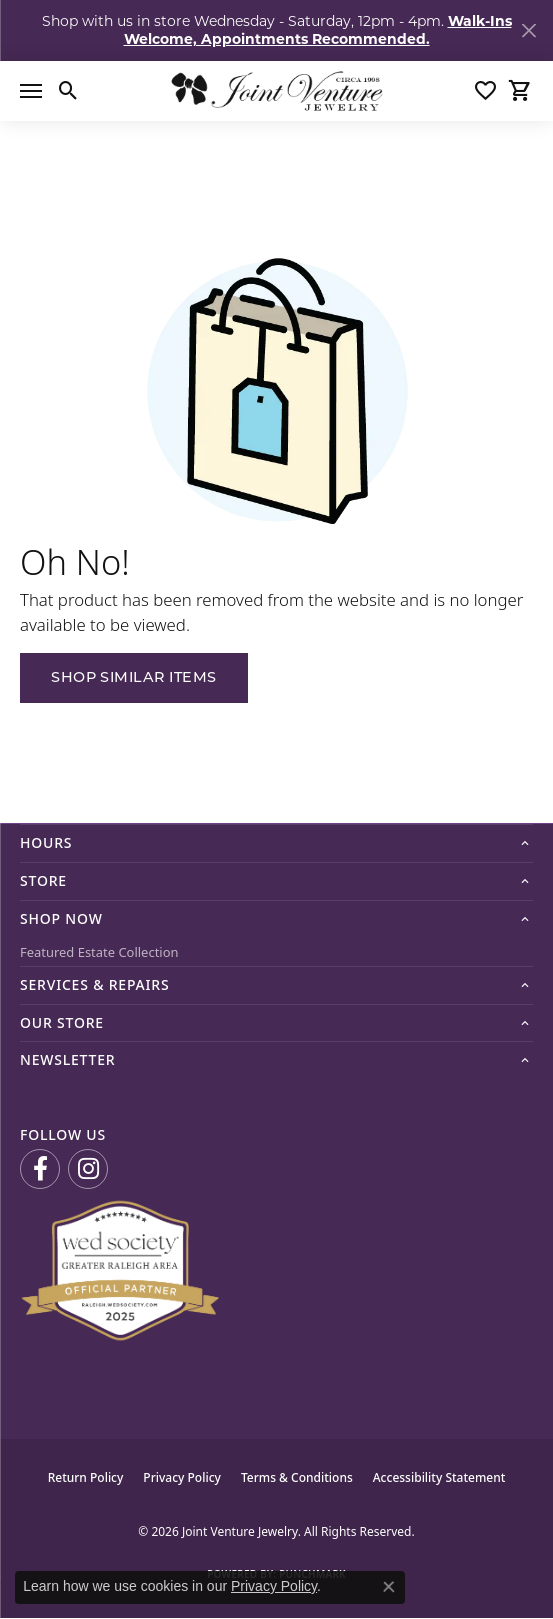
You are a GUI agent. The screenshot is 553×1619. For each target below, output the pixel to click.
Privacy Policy (182, 1477)
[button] (68, 91)
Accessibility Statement (439, 1477)
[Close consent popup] (389, 1587)
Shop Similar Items (134, 678)
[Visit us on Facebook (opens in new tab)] (40, 1169)
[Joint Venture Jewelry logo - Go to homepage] (276, 91)
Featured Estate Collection (99, 952)
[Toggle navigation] (31, 91)
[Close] (528, 30)
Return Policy (86, 1477)
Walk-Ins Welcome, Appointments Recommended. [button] (318, 30)
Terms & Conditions (297, 1477)
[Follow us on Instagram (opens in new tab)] (88, 1169)
